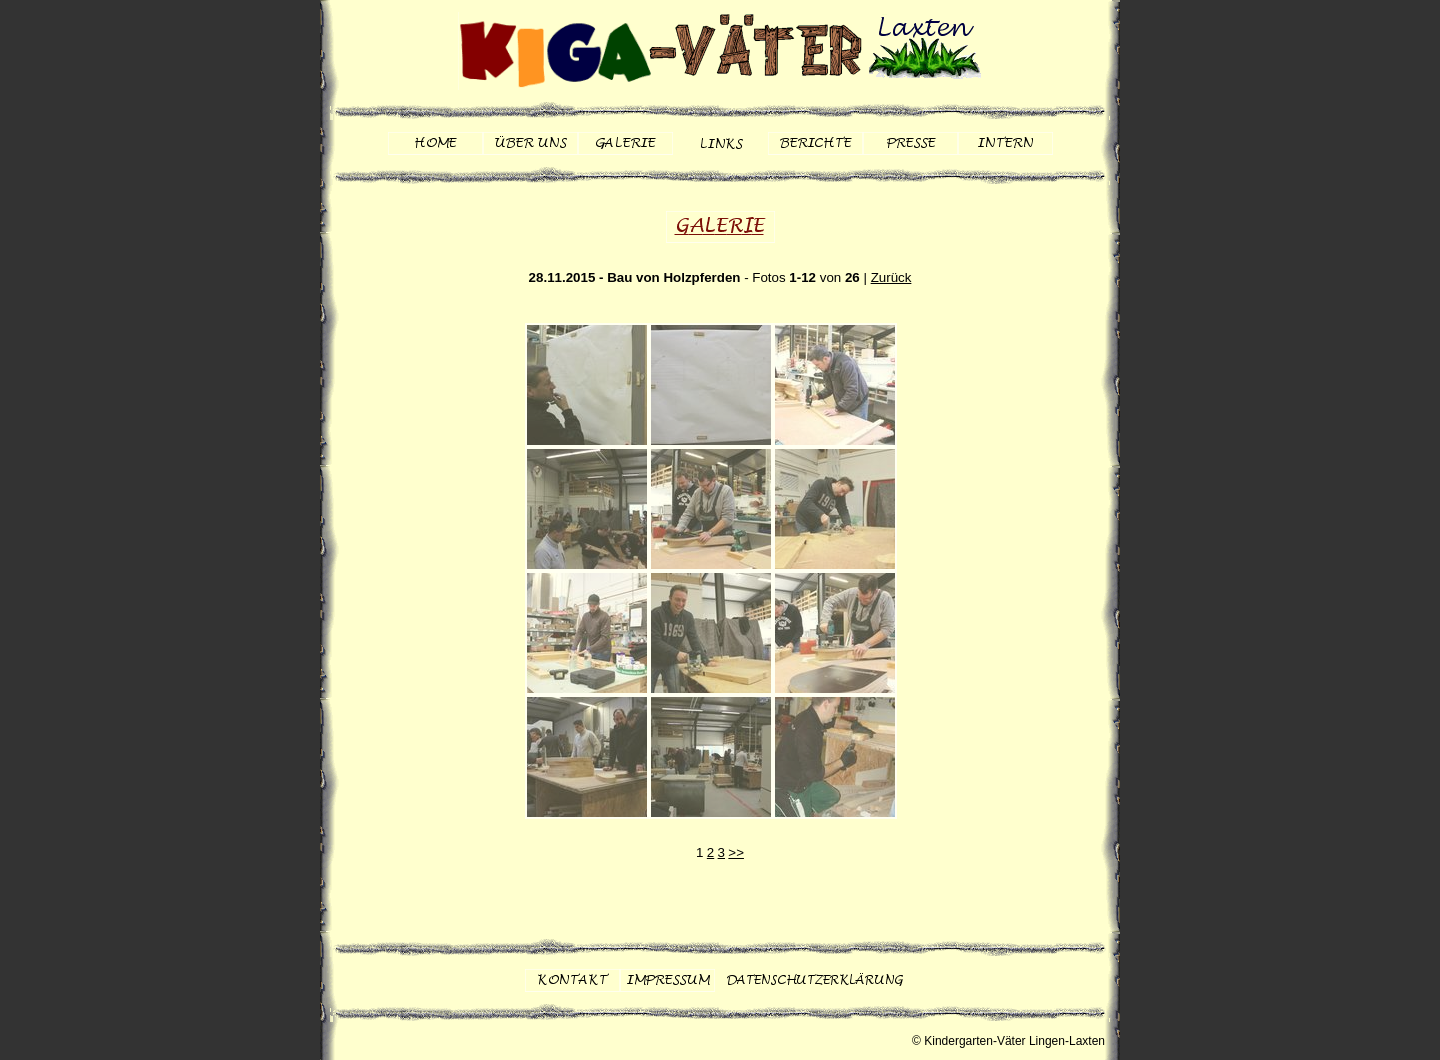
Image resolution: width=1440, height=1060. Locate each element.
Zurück (891, 277)
